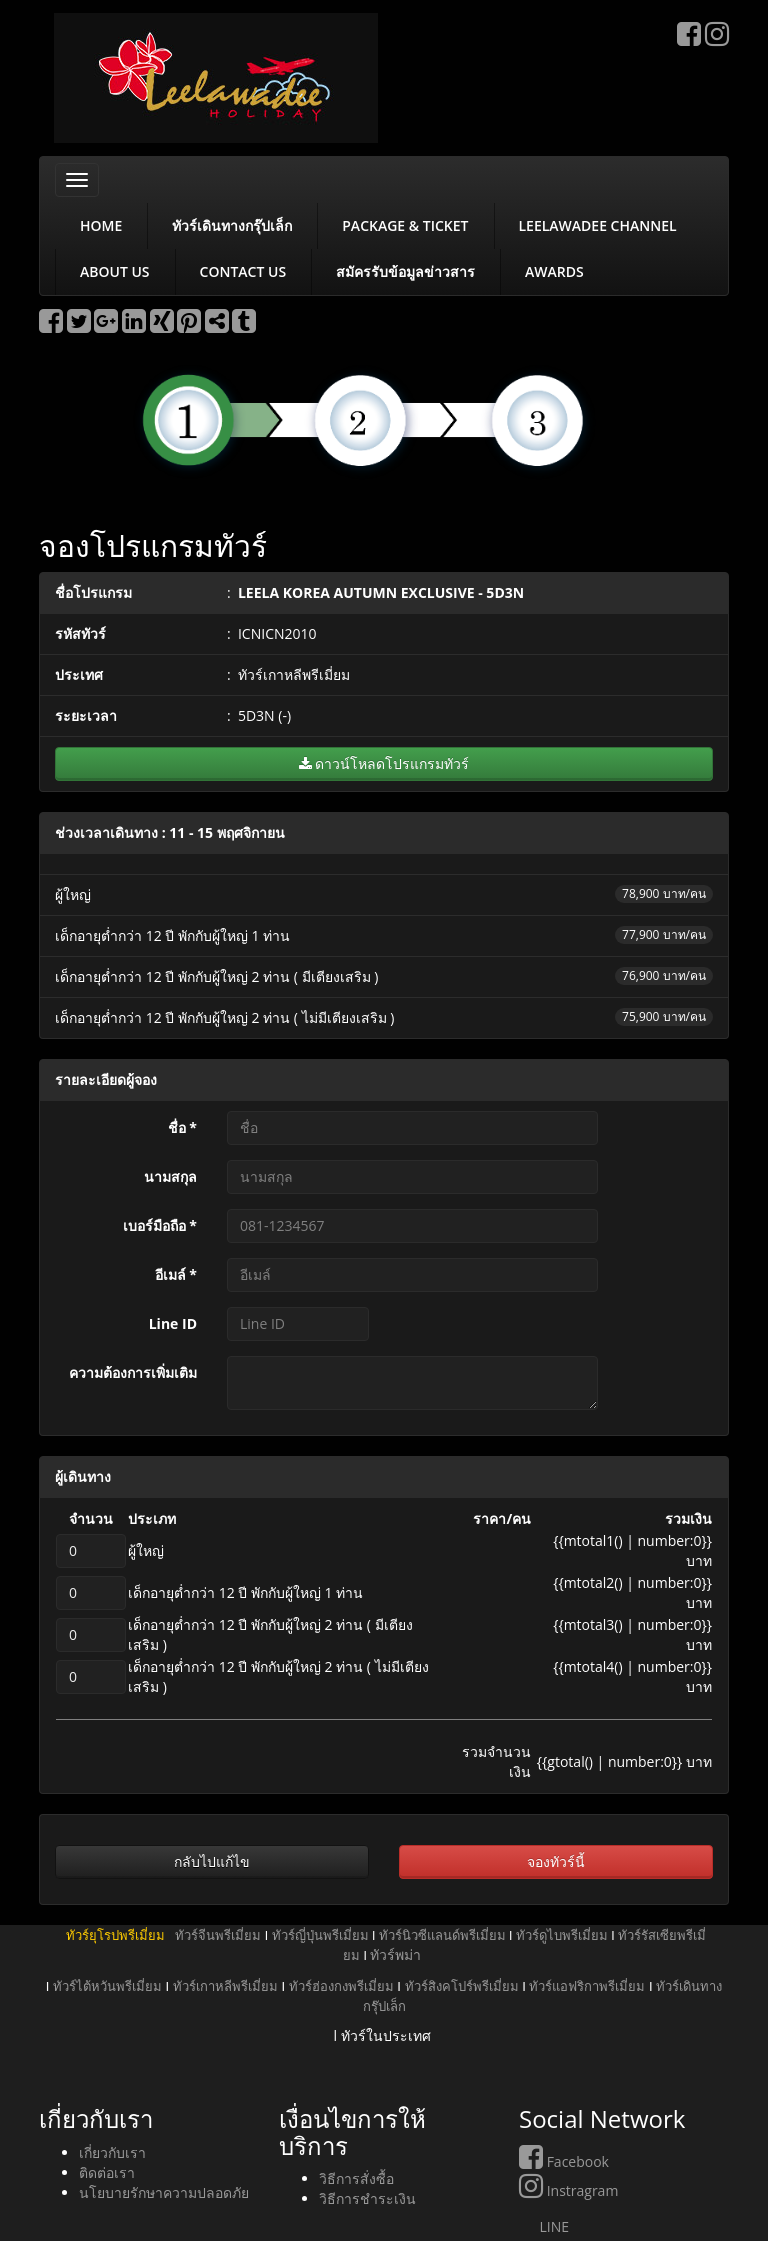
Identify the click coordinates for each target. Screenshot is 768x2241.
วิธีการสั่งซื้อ (356, 2178)
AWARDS (554, 271)
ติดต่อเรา (107, 2172)
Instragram (568, 2190)
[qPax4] (91, 1677)
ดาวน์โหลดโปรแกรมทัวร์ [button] (384, 763)
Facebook (564, 2161)
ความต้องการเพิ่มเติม (133, 1372)
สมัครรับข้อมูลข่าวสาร (405, 271)
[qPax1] (91, 1551)
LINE (544, 2226)
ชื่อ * (182, 1127)
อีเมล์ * (176, 1274)
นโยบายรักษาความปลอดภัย (164, 2192)
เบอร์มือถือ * (160, 1225)
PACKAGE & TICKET (405, 225)
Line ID (173, 1323)
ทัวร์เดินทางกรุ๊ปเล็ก (232, 225)
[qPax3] (91, 1635)
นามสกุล (170, 1176)
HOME (101, 225)
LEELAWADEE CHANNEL (598, 225)
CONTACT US (243, 271)
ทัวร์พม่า (395, 1955)
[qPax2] (91, 1593)
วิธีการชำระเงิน (367, 2198)
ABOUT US (115, 271)
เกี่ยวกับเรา (112, 2152)
